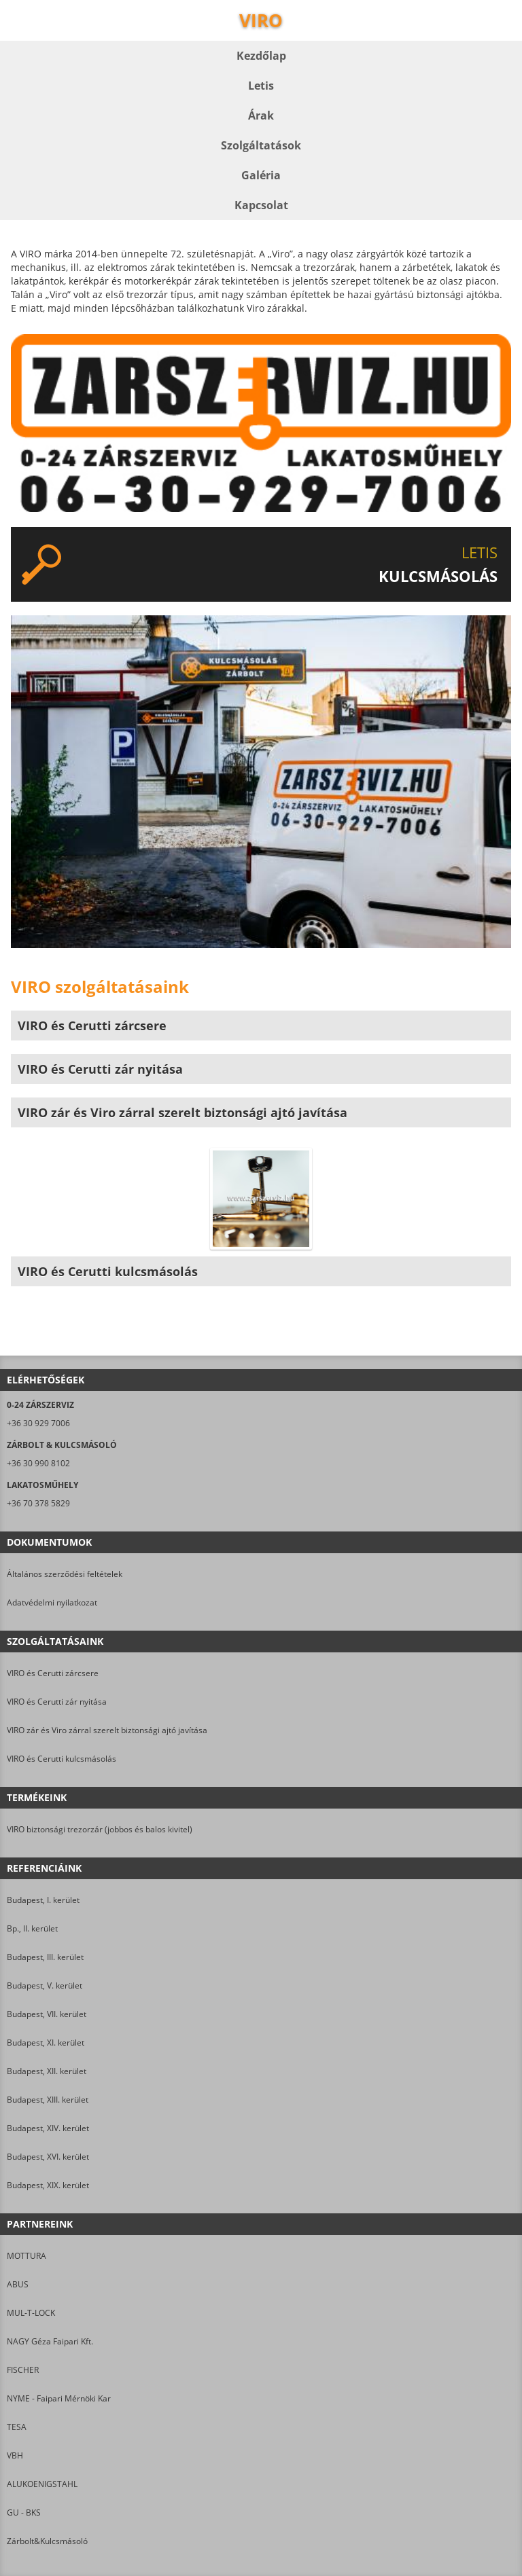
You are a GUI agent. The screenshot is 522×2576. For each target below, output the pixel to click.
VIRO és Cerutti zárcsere (53, 1673)
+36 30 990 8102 (38, 1463)
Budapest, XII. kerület (46, 2071)
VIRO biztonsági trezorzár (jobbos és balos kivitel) (99, 1829)
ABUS (18, 2284)
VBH (15, 2455)
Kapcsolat (261, 205)
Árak (261, 115)
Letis (261, 85)
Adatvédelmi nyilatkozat (52, 1602)
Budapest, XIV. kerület (48, 2128)
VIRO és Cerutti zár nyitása (57, 1701)
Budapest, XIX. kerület (48, 2185)
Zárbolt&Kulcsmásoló (47, 2541)
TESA (17, 2427)
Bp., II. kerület (32, 1928)
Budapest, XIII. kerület (47, 2099)
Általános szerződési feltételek (64, 1574)
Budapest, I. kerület (43, 1900)
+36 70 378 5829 (38, 1503)
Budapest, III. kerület (45, 1957)
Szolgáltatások (261, 145)
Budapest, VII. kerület (46, 2014)
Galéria (261, 175)
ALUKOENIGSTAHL (42, 2484)
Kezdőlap (261, 55)
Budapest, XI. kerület (45, 2042)
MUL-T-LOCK (31, 2313)
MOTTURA (26, 2256)
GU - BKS (24, 2512)
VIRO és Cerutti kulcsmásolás (61, 1758)
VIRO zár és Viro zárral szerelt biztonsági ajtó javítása (107, 1730)
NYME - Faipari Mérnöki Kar (59, 2398)
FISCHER (23, 2370)
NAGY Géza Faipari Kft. (50, 2341)
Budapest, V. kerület (44, 1985)
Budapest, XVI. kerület (48, 2156)
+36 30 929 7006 (38, 1423)
